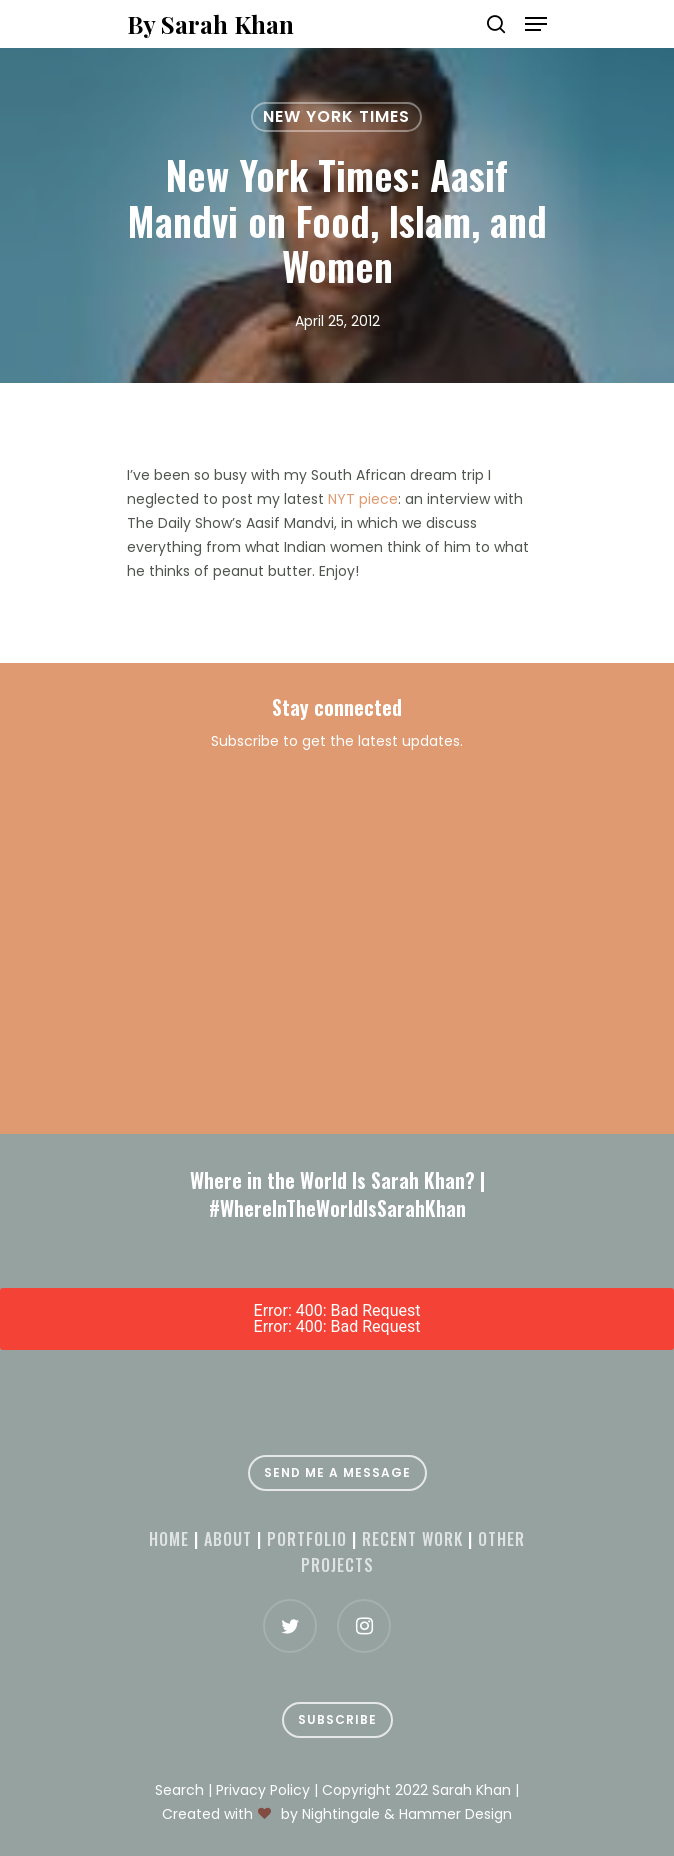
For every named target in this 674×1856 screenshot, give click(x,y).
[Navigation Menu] (536, 24)
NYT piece (363, 499)
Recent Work (412, 1539)
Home (169, 1539)
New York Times (336, 116)
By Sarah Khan (210, 24)
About (228, 1539)
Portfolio (307, 1539)
